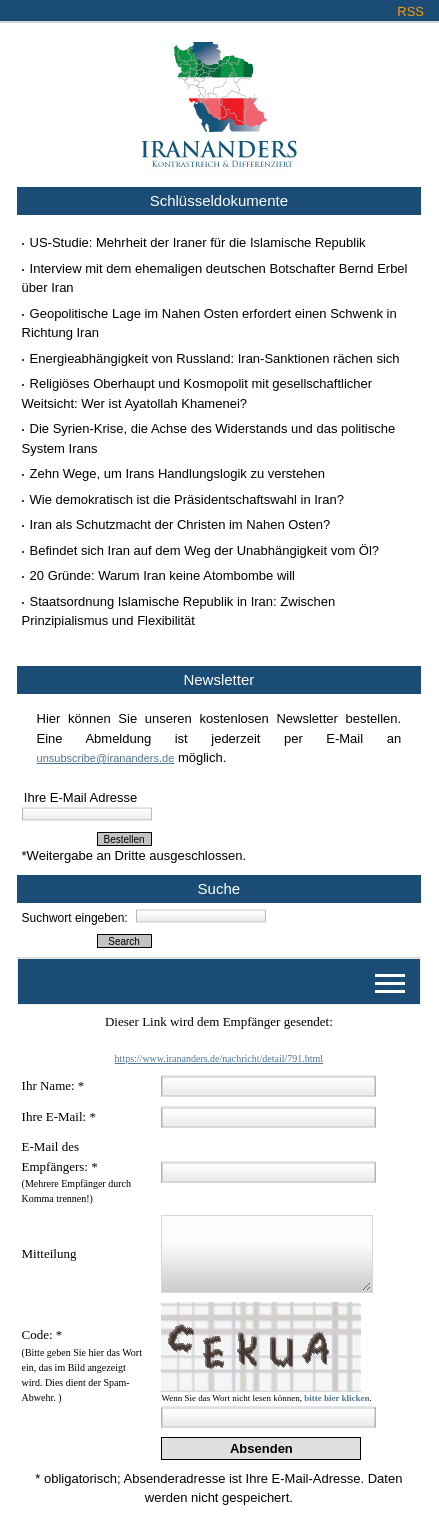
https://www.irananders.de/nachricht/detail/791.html (219, 1058)
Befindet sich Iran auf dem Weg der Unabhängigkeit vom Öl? (205, 550)
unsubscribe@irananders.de (106, 758)
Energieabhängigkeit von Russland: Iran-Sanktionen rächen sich (215, 358)
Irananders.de (219, 97)
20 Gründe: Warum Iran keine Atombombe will (162, 575)
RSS (410, 11)
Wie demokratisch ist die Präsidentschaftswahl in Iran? (187, 499)
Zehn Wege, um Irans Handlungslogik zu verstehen (177, 473)
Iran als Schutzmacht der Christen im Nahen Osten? (180, 524)
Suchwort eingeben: (75, 918)
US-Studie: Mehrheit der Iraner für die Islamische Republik (198, 242)
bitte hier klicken (336, 1398)
